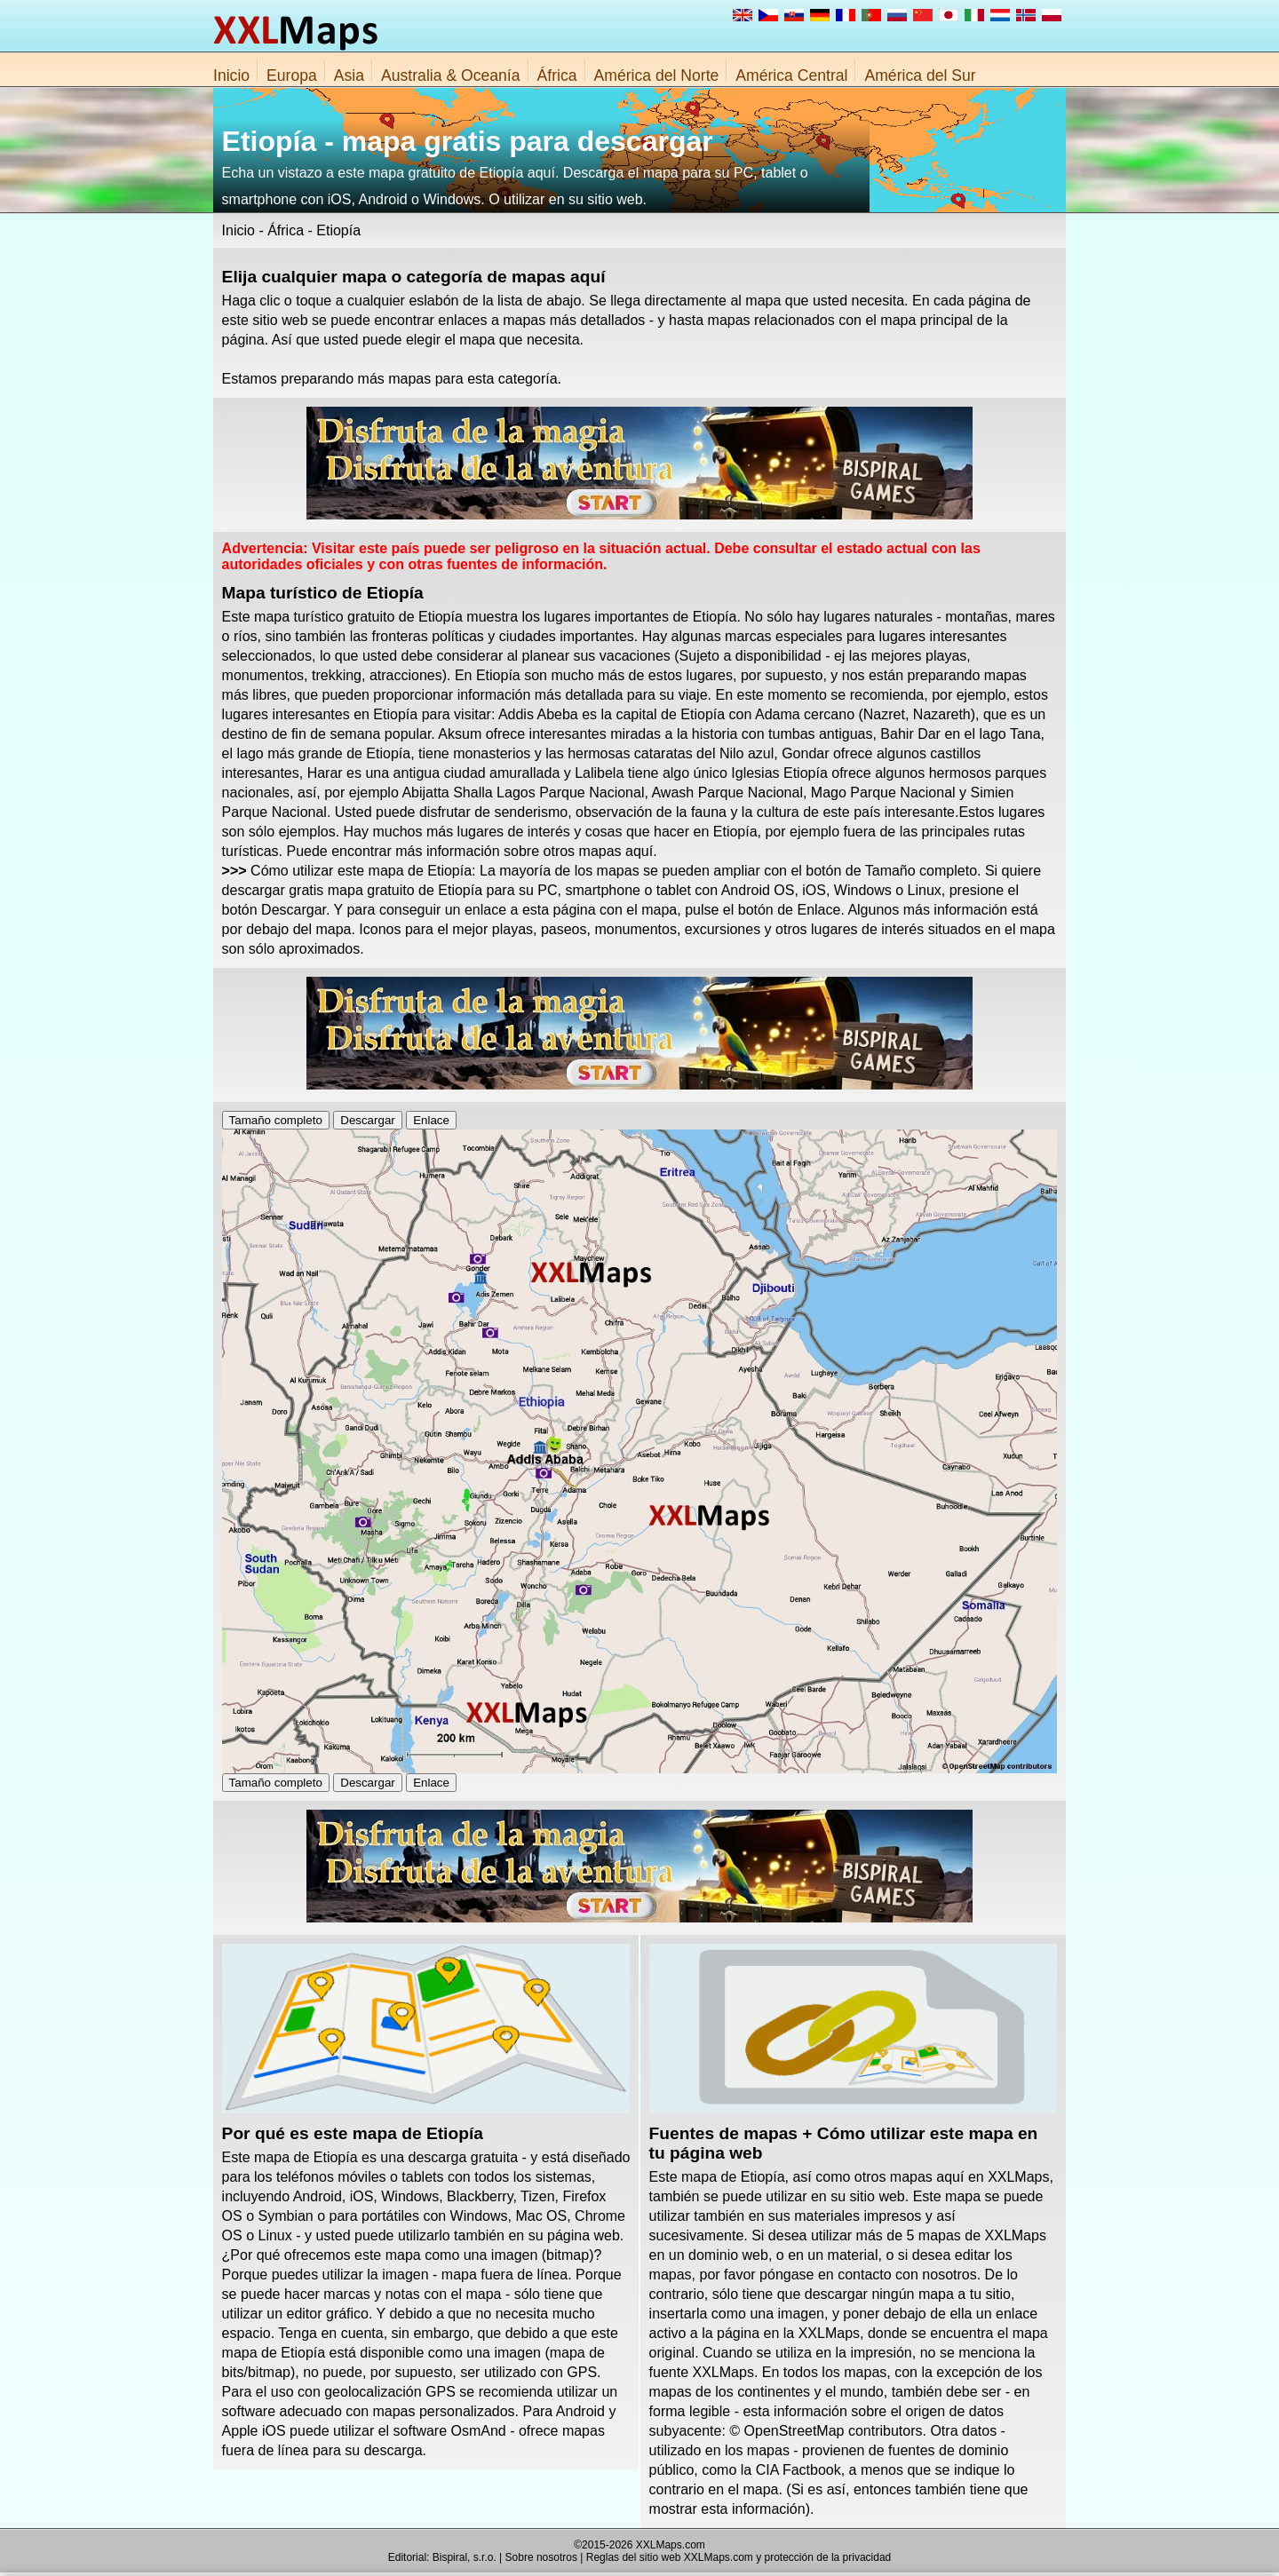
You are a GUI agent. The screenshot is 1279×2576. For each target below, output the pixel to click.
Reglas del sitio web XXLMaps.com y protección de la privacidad (739, 2557)
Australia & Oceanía (450, 75)
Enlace (431, 1120)
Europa (291, 75)
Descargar (367, 1120)
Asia (349, 75)
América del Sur (919, 75)
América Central (791, 75)
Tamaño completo (275, 1120)
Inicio (231, 75)
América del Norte (656, 75)
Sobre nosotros (541, 2557)
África (557, 75)
